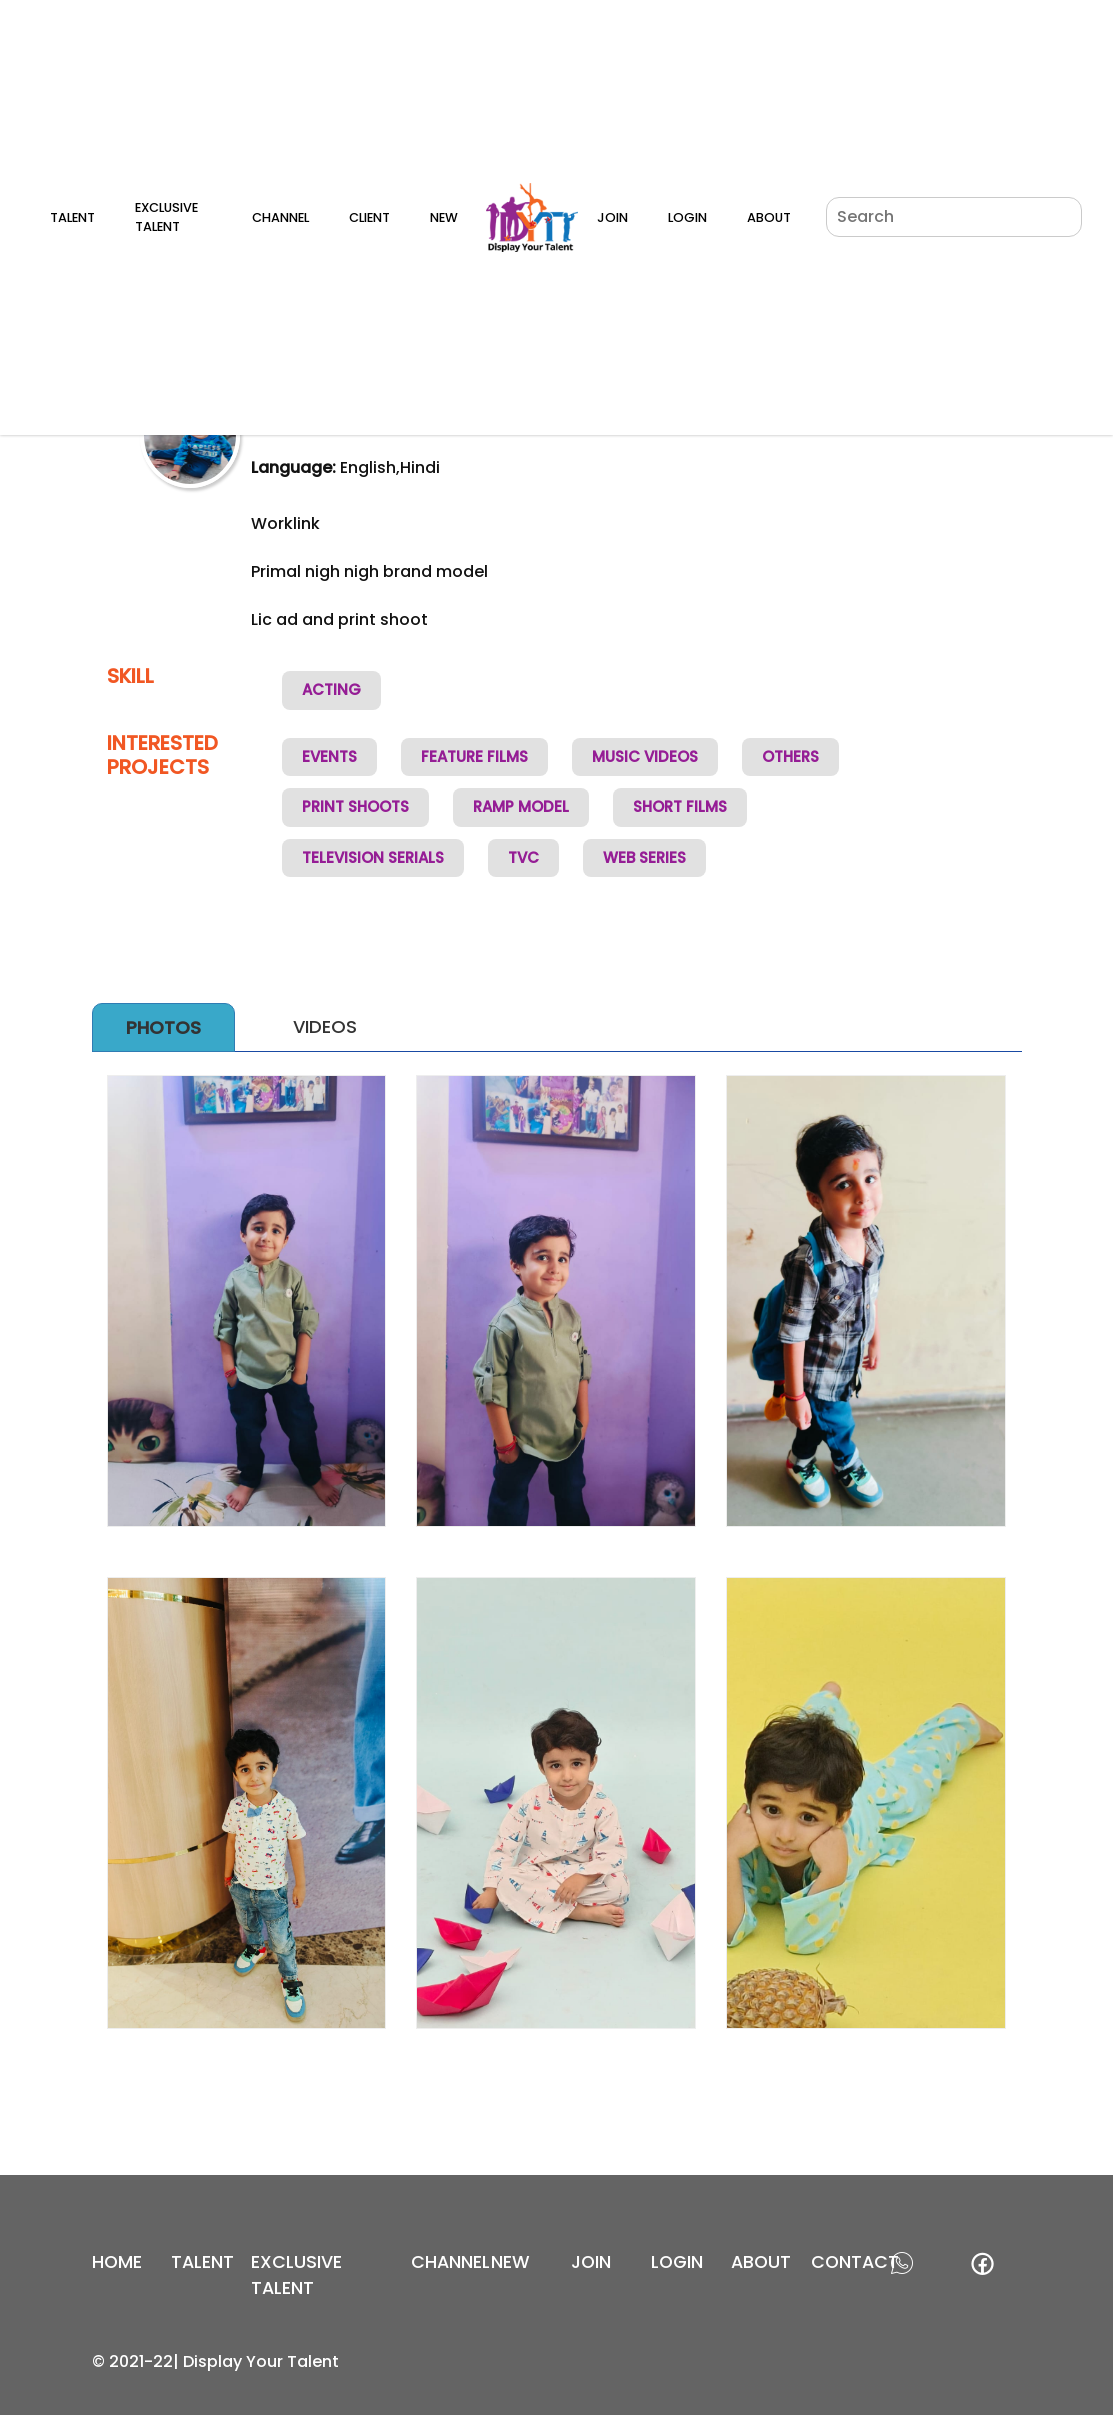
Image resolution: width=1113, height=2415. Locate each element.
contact (855, 2262)
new (510, 2262)
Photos (163, 1027)
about (761, 2262)
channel (450, 2262)
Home (117, 2262)
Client (369, 217)
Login (687, 217)
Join (612, 217)
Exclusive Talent (166, 217)
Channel (280, 217)
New (444, 217)
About (769, 217)
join (591, 2262)
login (677, 2262)
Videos (325, 1026)
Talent (72, 217)
